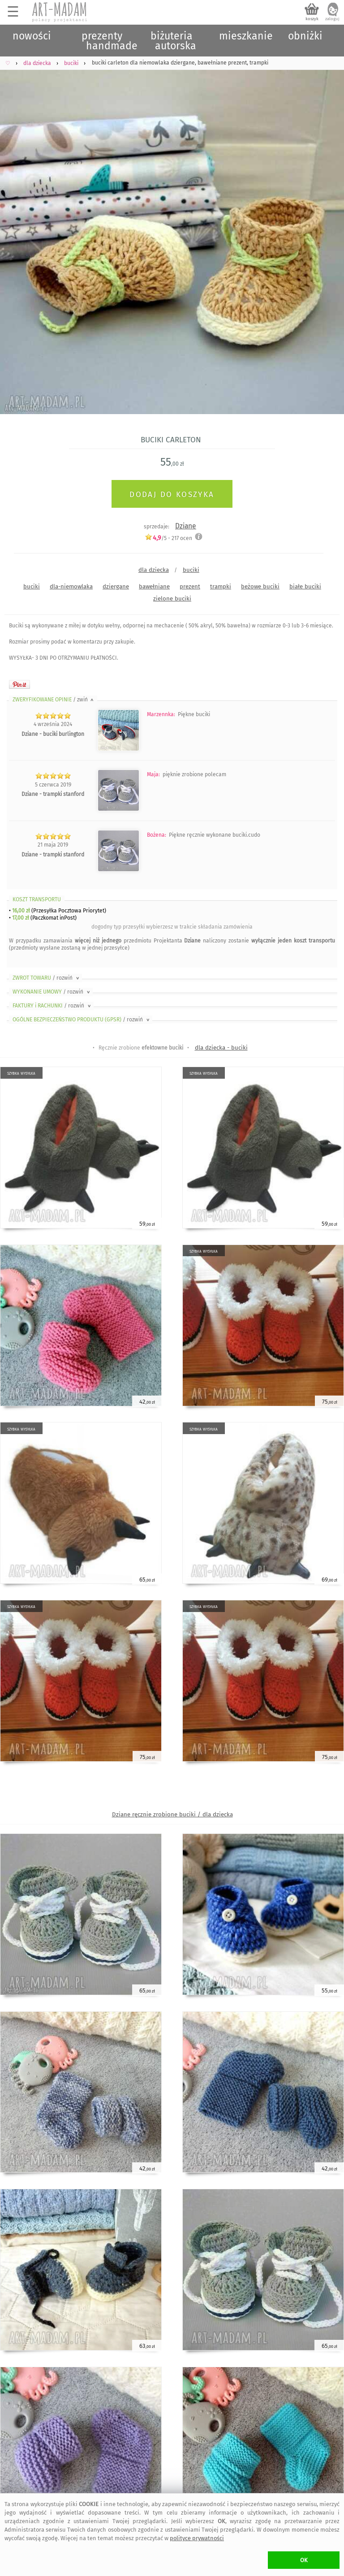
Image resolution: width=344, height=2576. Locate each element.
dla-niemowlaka (71, 586)
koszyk (311, 19)
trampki (220, 586)
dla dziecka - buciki (221, 1047)
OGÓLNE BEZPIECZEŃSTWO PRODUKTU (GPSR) (82, 1019)
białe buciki (305, 586)
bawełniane (154, 586)
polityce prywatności (197, 2538)
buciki (191, 569)
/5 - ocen (168, 538)
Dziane (185, 526)
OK (304, 2560)
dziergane (116, 586)
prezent (190, 586)
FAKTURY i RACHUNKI (52, 1006)
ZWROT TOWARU (47, 978)
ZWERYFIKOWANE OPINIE (54, 699)
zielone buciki (172, 598)
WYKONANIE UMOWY (52, 992)
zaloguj (332, 19)
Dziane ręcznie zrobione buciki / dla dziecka (172, 1814)
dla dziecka (153, 569)
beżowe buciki (260, 586)
